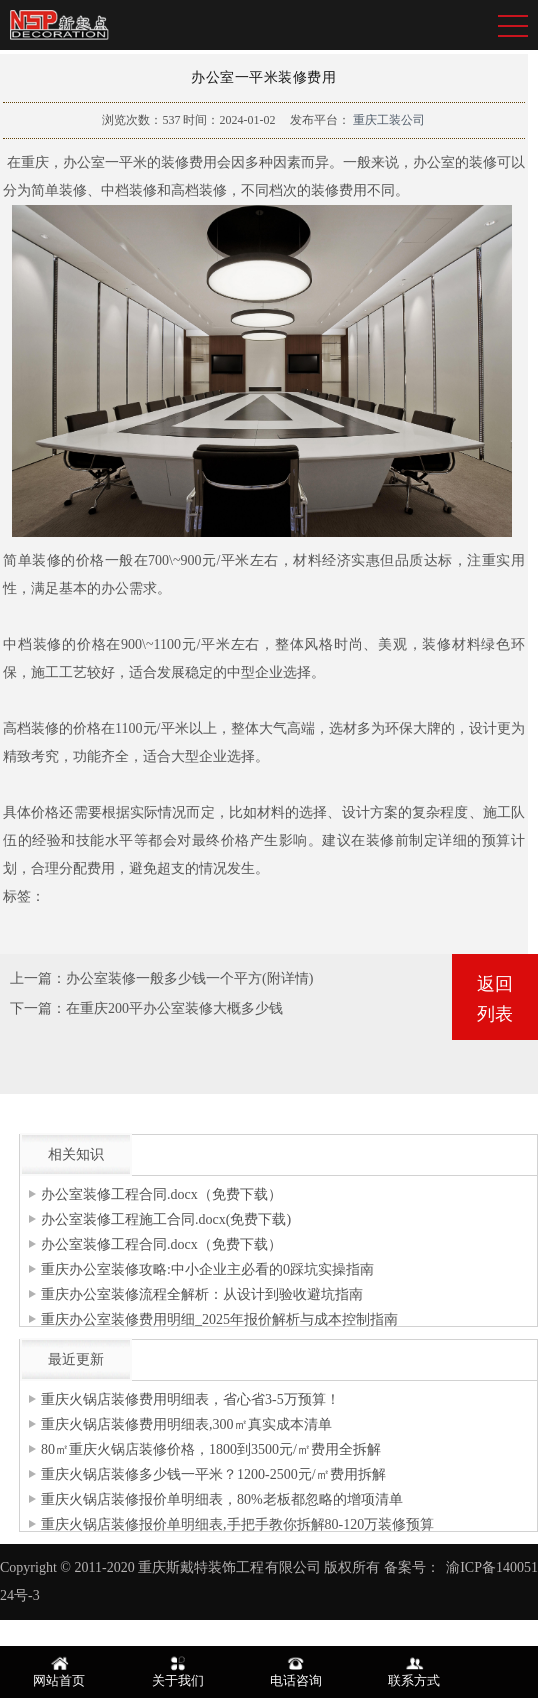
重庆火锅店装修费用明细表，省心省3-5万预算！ (190, 1399)
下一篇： (38, 1008)
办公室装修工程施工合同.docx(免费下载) (166, 1219)
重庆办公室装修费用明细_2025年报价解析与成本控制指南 (219, 1319)
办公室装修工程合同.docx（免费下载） (161, 1194)
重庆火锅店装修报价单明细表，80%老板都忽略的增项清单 (222, 1499)
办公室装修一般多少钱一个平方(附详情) (189, 978)
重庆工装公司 (387, 120)
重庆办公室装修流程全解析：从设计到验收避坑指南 (202, 1294)
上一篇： (38, 978)
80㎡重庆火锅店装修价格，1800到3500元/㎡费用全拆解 (211, 1449)
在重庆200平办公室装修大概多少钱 (174, 1008)
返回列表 (495, 999)
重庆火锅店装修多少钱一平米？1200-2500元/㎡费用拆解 (213, 1474)
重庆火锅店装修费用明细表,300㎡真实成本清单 (186, 1424)
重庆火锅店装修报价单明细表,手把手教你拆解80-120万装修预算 (237, 1524)
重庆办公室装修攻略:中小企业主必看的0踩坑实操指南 (207, 1269)
